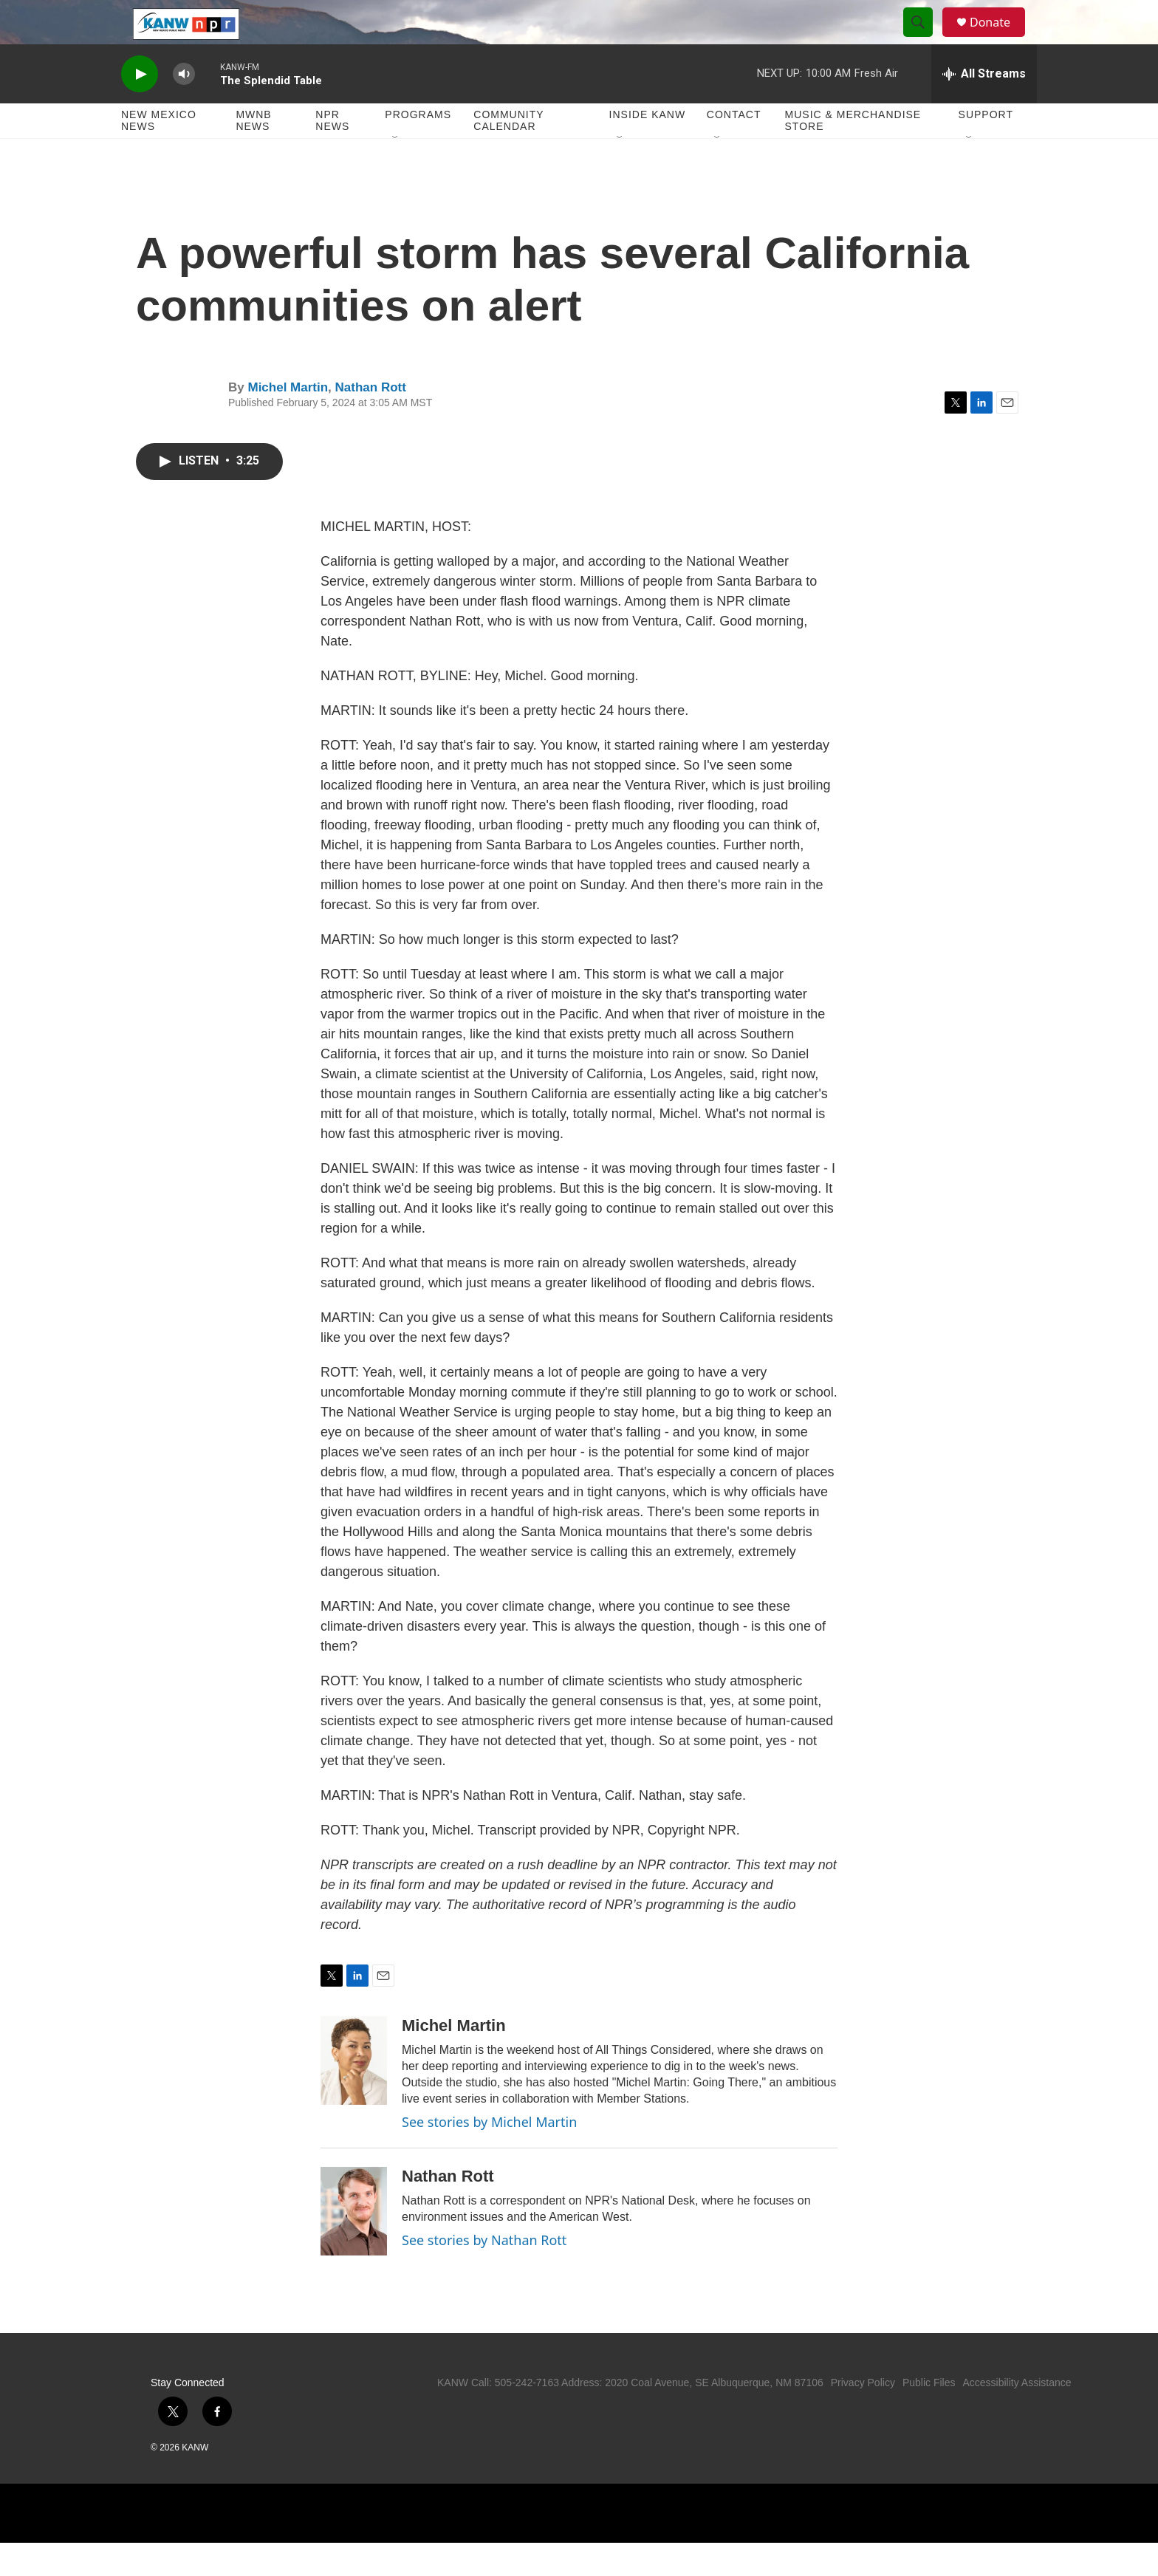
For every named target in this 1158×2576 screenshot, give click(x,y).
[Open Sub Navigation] (396, 171)
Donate (999, 39)
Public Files (929, 2416)
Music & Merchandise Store (853, 153)
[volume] (183, 107)
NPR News (332, 153)
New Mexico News (158, 153)
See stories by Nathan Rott (484, 2273)
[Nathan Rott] (354, 2244)
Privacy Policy (863, 2416)
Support (986, 148)
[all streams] (984, 107)
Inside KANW (647, 148)
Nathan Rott (370, 421)
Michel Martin (287, 421)
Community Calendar (508, 153)
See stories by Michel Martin (489, 2155)
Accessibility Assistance (1016, 2416)
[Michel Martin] (354, 2093)
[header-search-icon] (924, 39)
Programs (418, 148)
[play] (139, 107)
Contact (734, 148)
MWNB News (253, 153)
